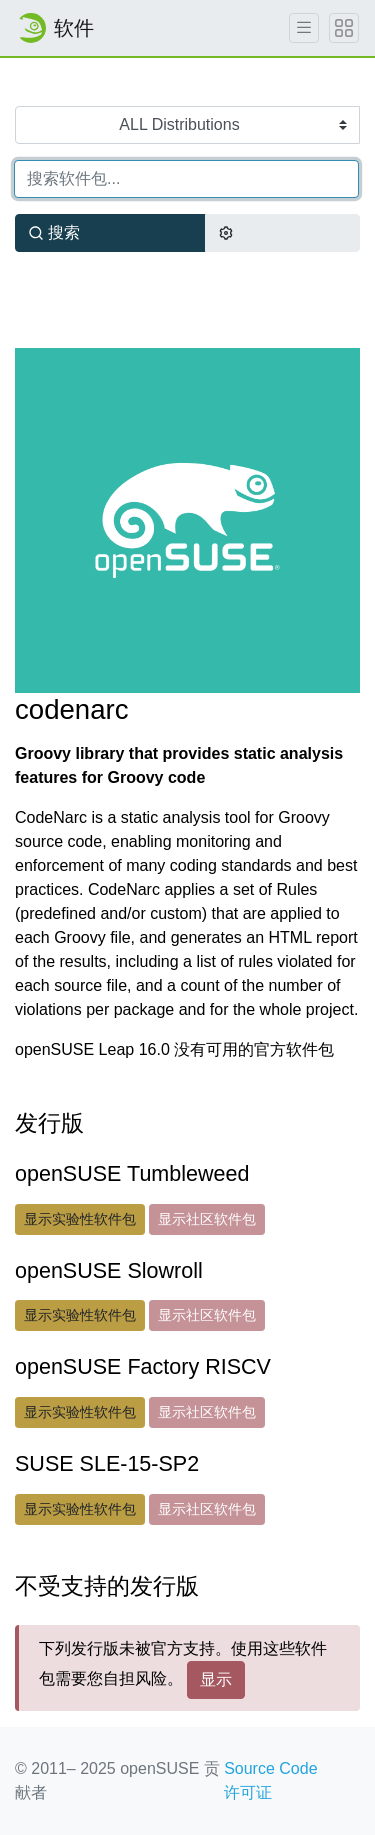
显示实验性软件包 (80, 1219)
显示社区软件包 (207, 1219)
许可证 (248, 1792)
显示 (216, 1679)
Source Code (270, 1768)
